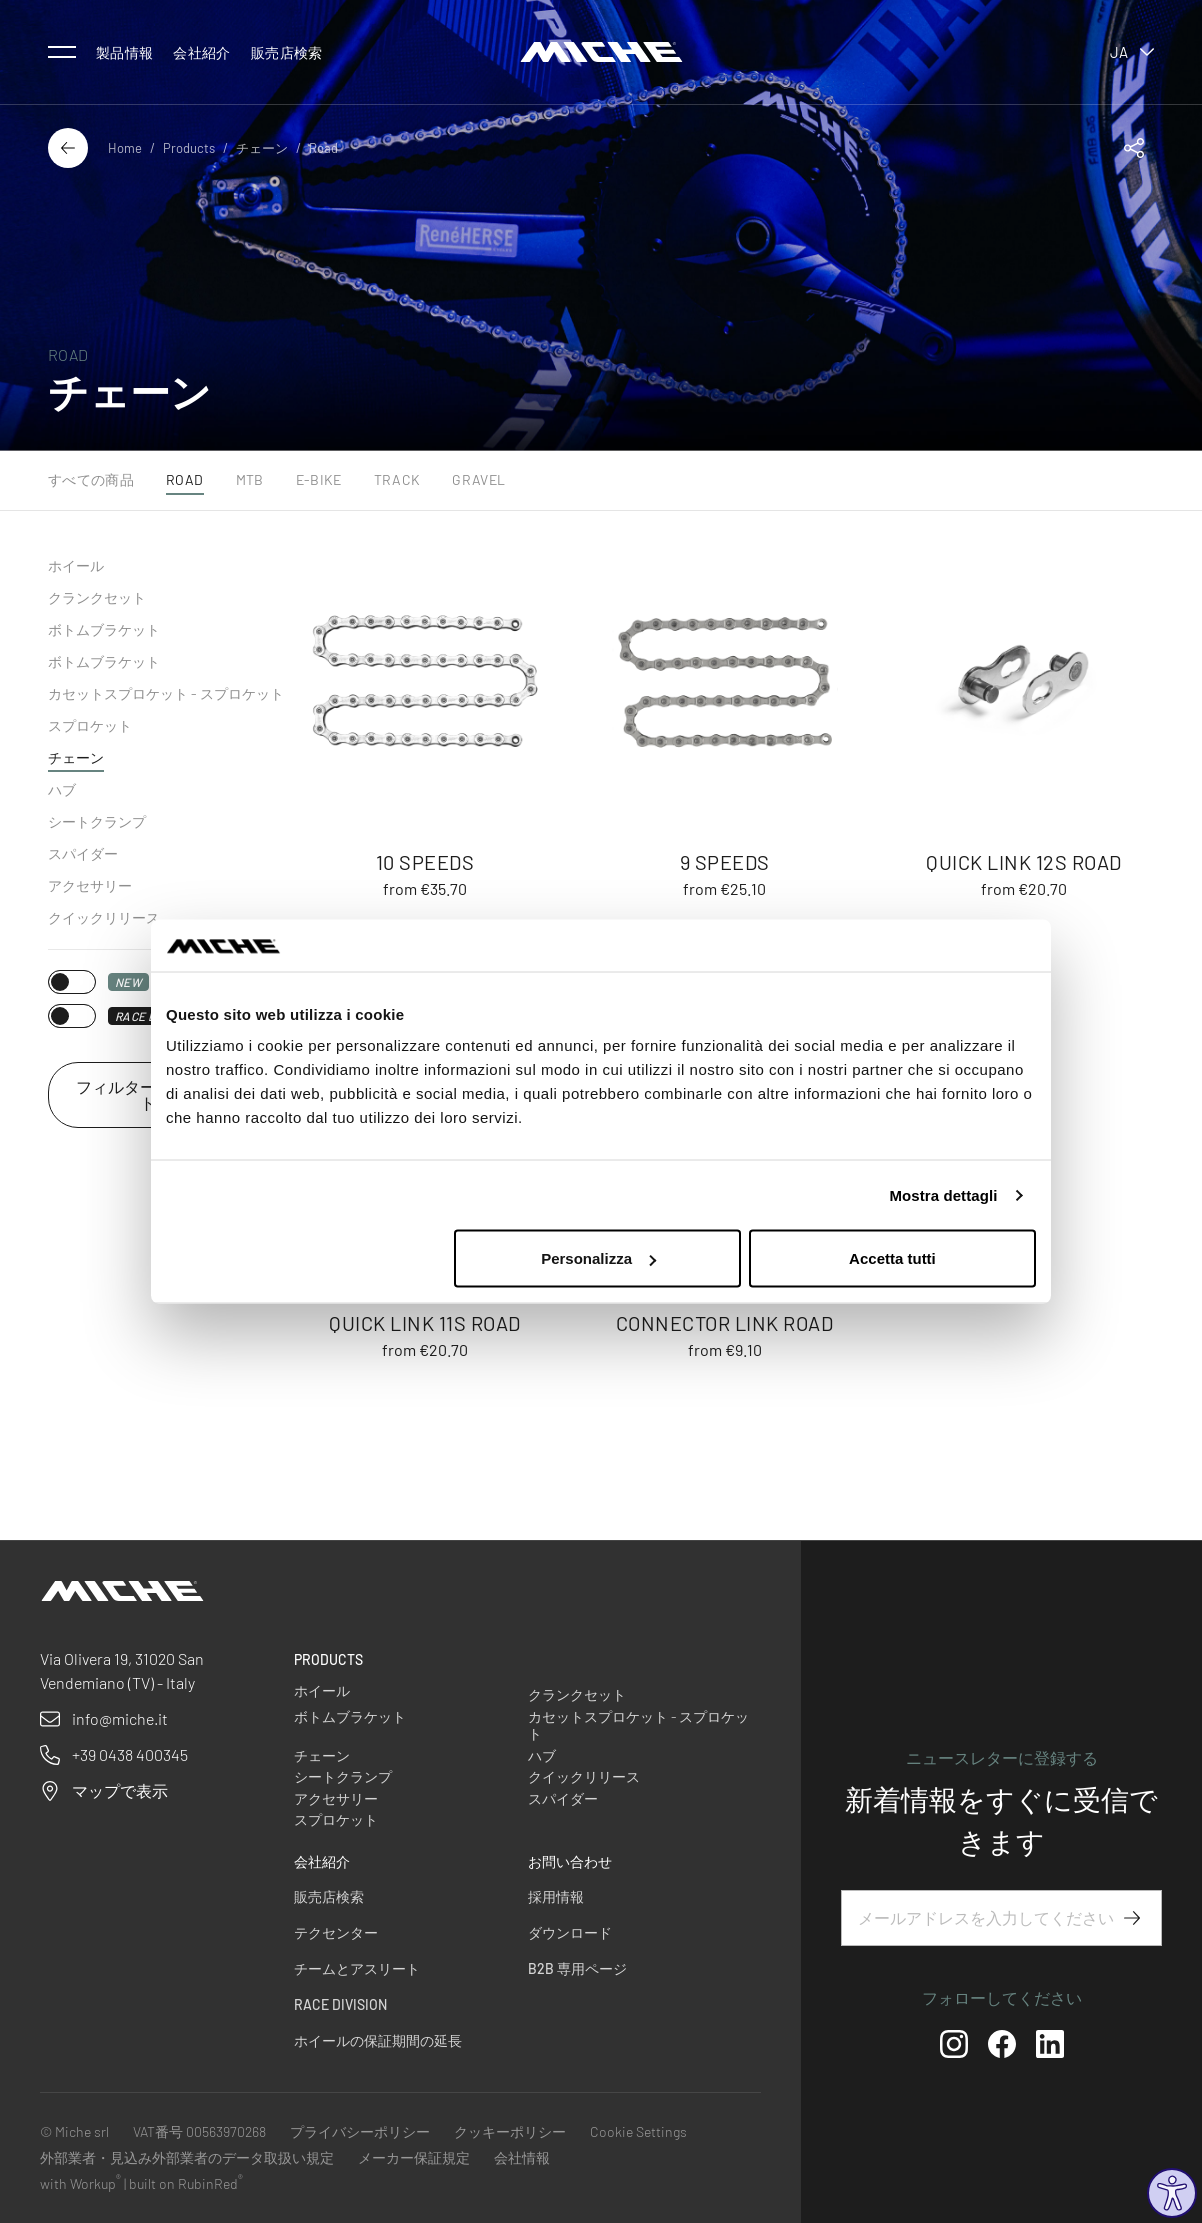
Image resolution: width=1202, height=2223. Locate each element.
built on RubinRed (186, 2183)
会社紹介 (201, 52)
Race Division (340, 2004)
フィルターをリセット (148, 1094)
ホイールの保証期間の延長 (378, 2040)
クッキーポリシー (510, 2131)
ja (1132, 52)
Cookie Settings (638, 2131)
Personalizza (598, 1258)
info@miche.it (120, 1718)
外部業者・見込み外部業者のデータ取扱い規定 (187, 2157)
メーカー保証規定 (414, 2157)
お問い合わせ (570, 1861)
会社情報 (522, 2157)
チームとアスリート (357, 1968)
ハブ (62, 789)
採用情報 (556, 1896)
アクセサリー (90, 885)
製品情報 (124, 52)
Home (125, 148)
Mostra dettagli (943, 1194)
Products (189, 148)
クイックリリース (104, 917)
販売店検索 (287, 52)
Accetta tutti (892, 1258)
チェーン (262, 148)
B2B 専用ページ (577, 1968)
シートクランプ (97, 821)
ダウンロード (570, 1932)
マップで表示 (120, 1790)
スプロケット (90, 725)
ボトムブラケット (104, 629)
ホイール (76, 565)
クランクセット (97, 597)
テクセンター (336, 1932)
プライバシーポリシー (360, 2131)
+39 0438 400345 (130, 1754)
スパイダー (83, 853)
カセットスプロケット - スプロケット (166, 693)
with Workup (80, 2183)
